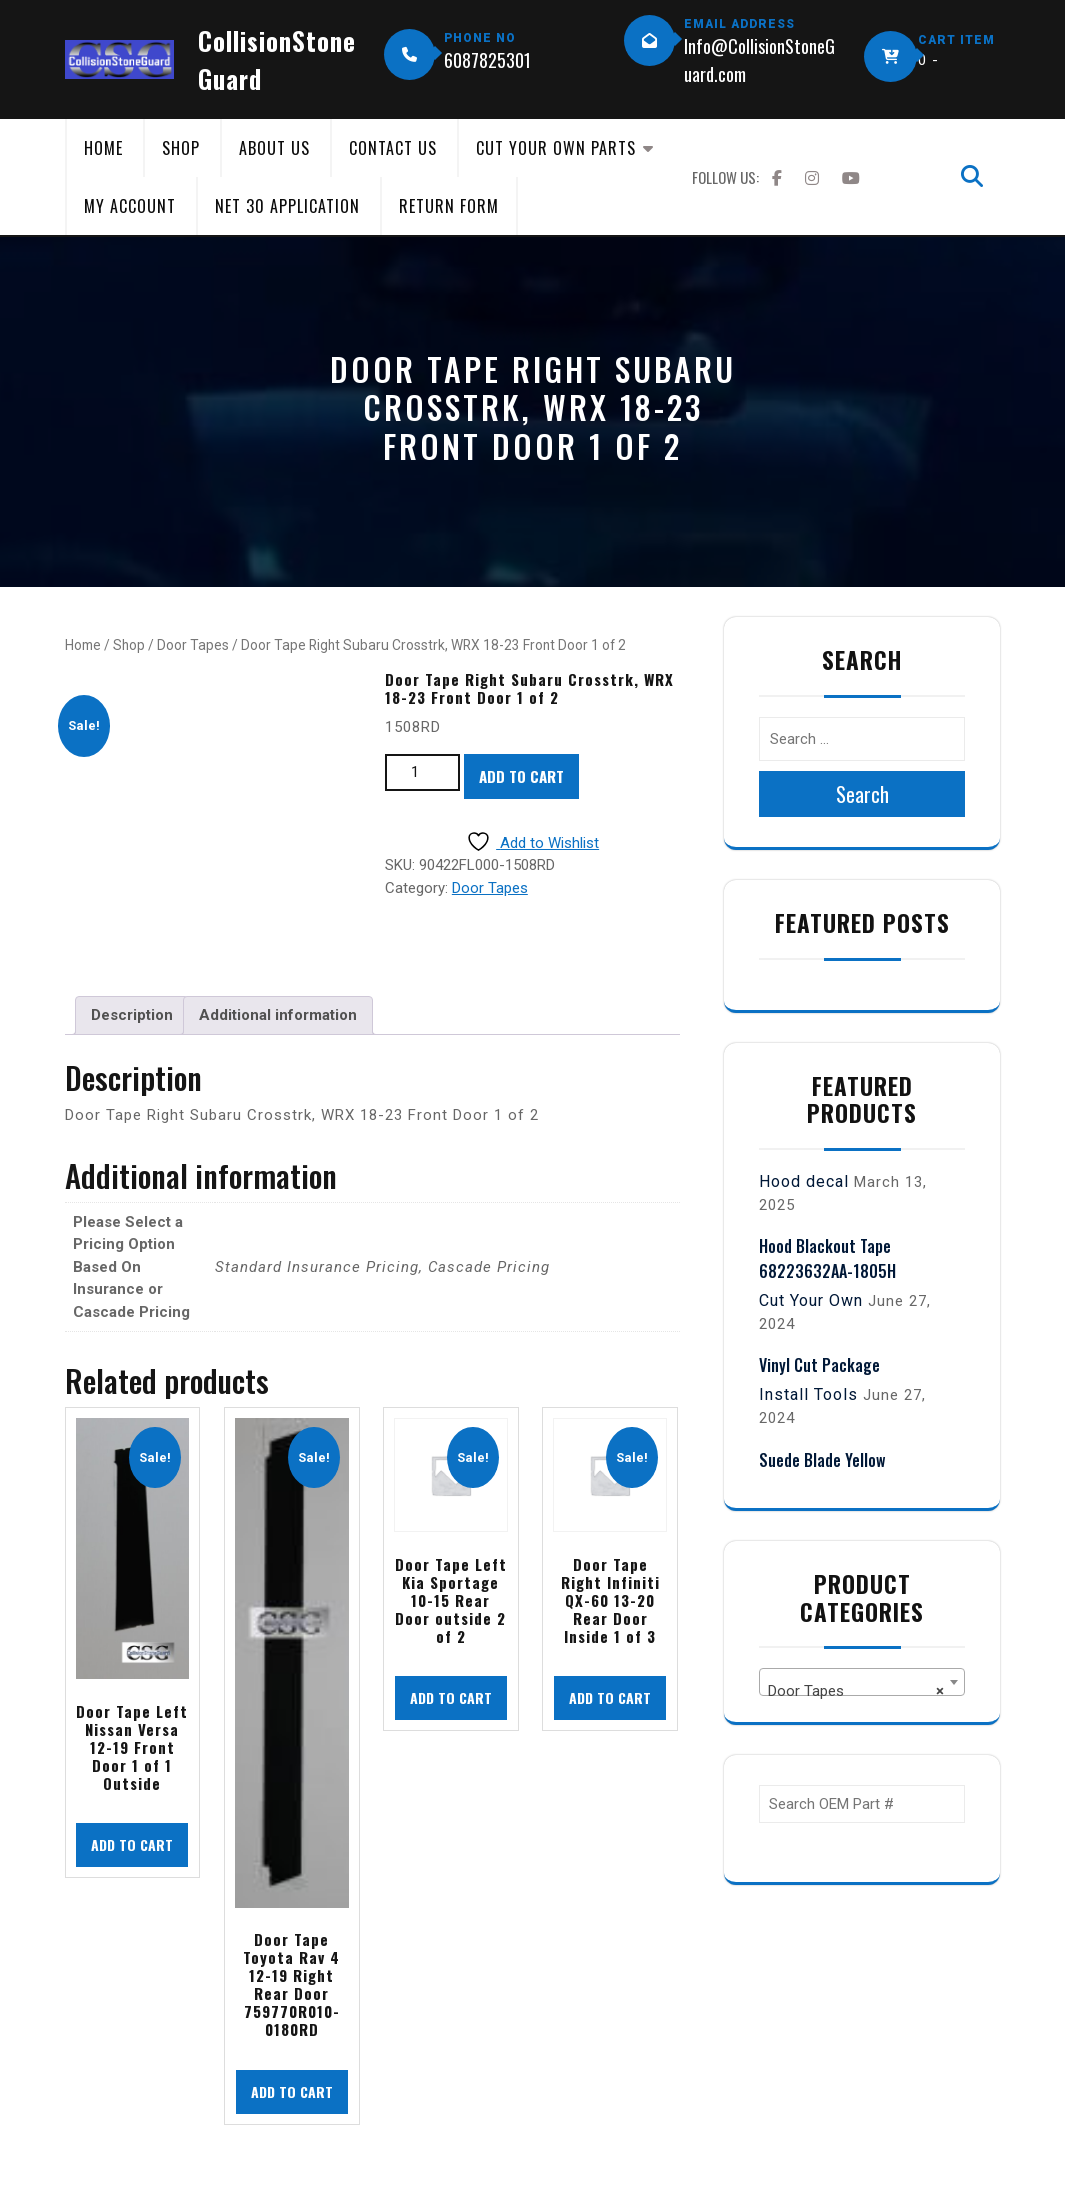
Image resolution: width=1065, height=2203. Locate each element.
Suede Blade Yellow (822, 1460)
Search (862, 794)
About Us (274, 148)
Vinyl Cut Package (819, 1365)
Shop (181, 148)
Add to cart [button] (132, 1844)
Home (103, 148)
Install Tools (808, 1394)
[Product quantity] (422, 772)
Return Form (449, 206)
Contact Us (393, 148)
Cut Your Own (811, 1300)
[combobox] (862, 1682)
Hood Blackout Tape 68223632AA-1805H (827, 1258)
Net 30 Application (287, 206)
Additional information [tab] (278, 1015)
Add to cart (521, 776)
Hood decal (804, 1181)
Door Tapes (193, 645)
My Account (130, 206)
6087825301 (487, 60)
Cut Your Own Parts (556, 148)
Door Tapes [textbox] (856, 1691)
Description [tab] (132, 1015)
